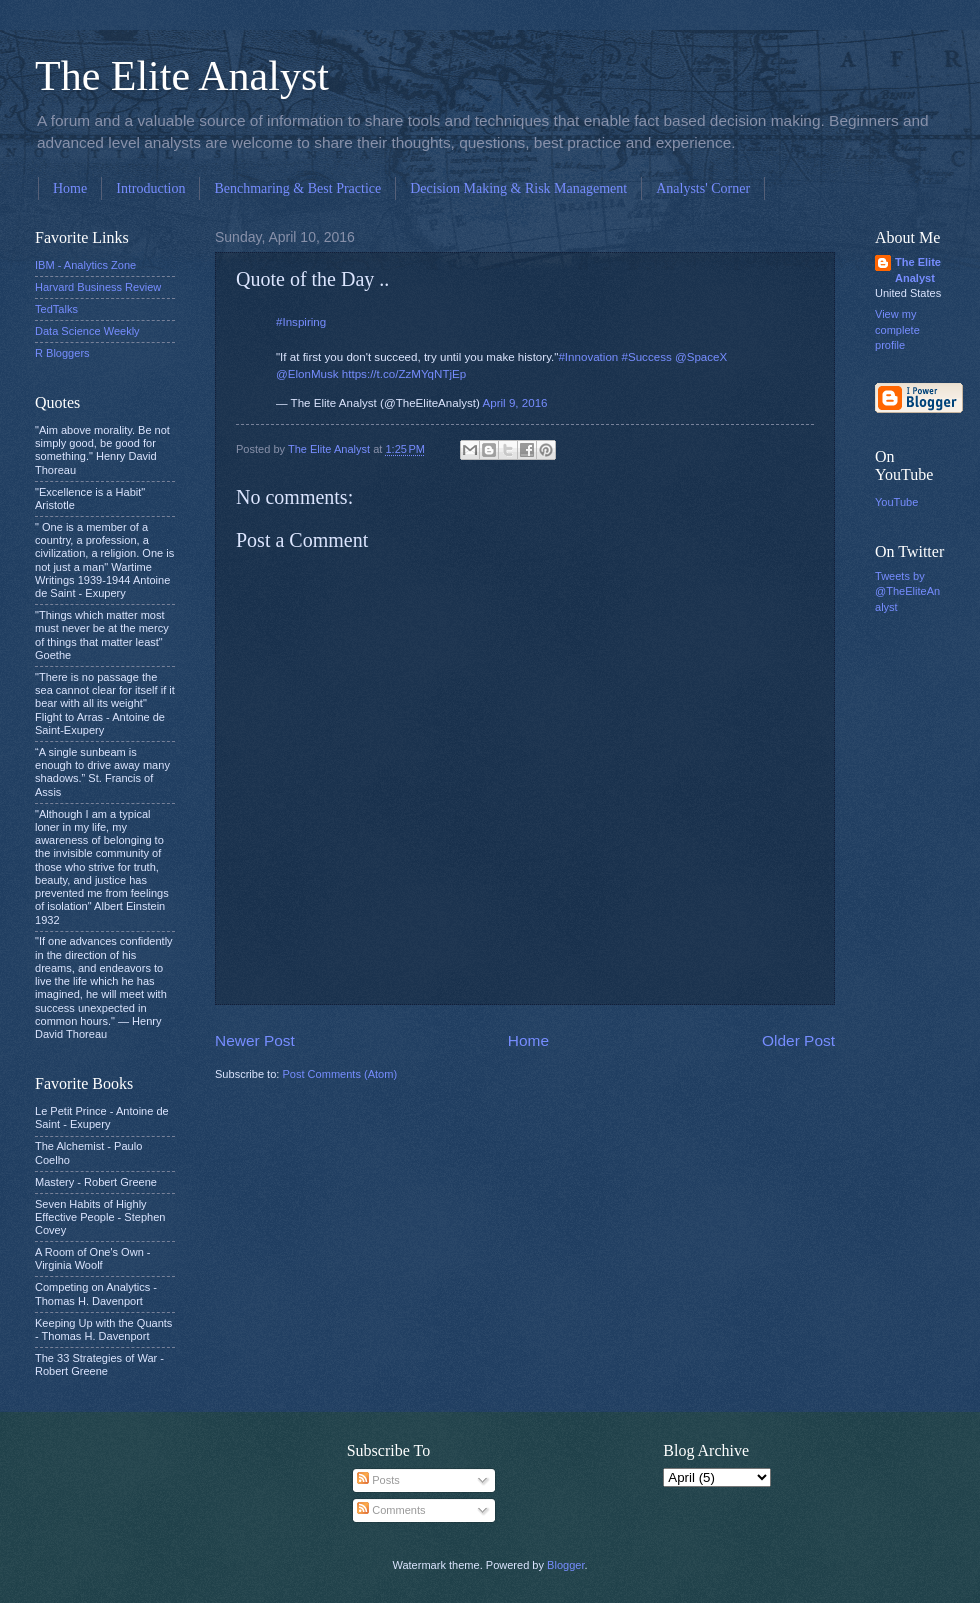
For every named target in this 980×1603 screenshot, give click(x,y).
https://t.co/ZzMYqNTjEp (404, 374)
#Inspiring (301, 322)
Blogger (565, 1565)
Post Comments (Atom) (339, 1074)
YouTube (896, 502)
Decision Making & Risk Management (518, 188)
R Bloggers (62, 353)
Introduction (150, 188)
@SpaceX (701, 357)
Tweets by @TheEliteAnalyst (907, 591)
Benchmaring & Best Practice (297, 188)
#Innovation (588, 357)
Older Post (798, 1040)
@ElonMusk (307, 374)
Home (70, 188)
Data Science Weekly (87, 331)
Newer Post (255, 1040)
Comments (391, 1510)
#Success (647, 357)
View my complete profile (897, 329)
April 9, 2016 (515, 403)
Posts (378, 1480)
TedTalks (56, 309)
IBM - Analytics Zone (85, 265)
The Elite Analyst (182, 76)
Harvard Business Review (98, 287)
